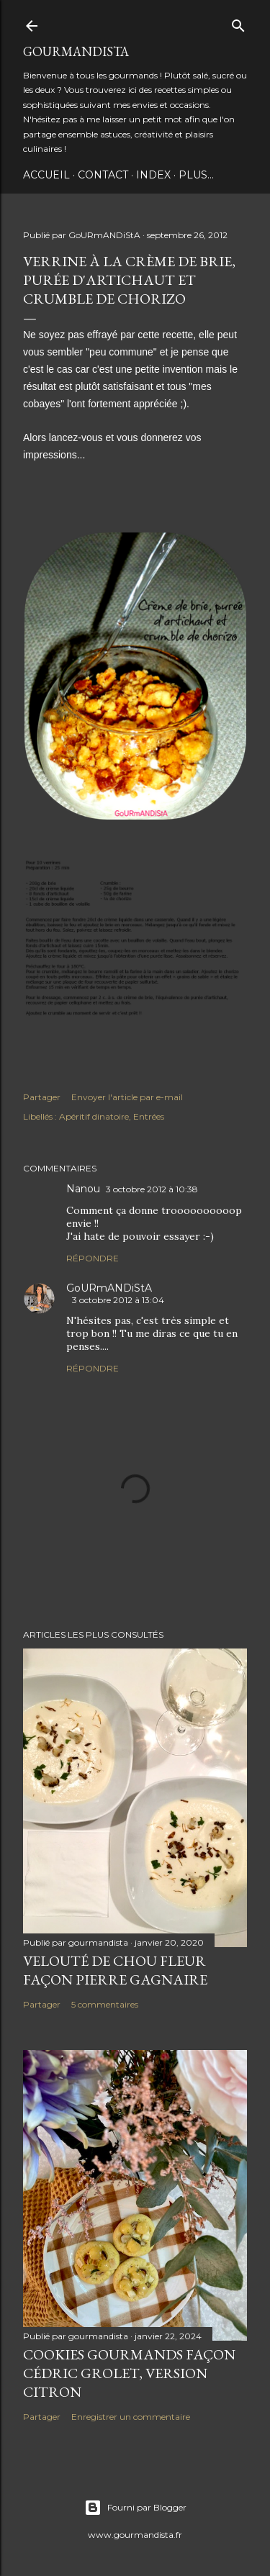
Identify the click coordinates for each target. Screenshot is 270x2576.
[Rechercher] (238, 23)
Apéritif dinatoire (94, 1116)
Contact (103, 174)
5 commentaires (104, 2004)
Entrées (148, 1116)
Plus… (196, 174)
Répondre (92, 1258)
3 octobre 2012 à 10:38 (152, 1189)
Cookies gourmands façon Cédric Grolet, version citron (129, 2373)
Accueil (46, 174)
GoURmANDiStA (76, 51)
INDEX (153, 174)
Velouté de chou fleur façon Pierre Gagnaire (115, 1970)
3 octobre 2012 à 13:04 (118, 1299)
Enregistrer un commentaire (130, 2416)
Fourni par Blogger (135, 2507)
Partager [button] (41, 1097)
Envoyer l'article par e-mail (127, 1097)
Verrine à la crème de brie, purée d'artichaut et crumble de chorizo (129, 280)
